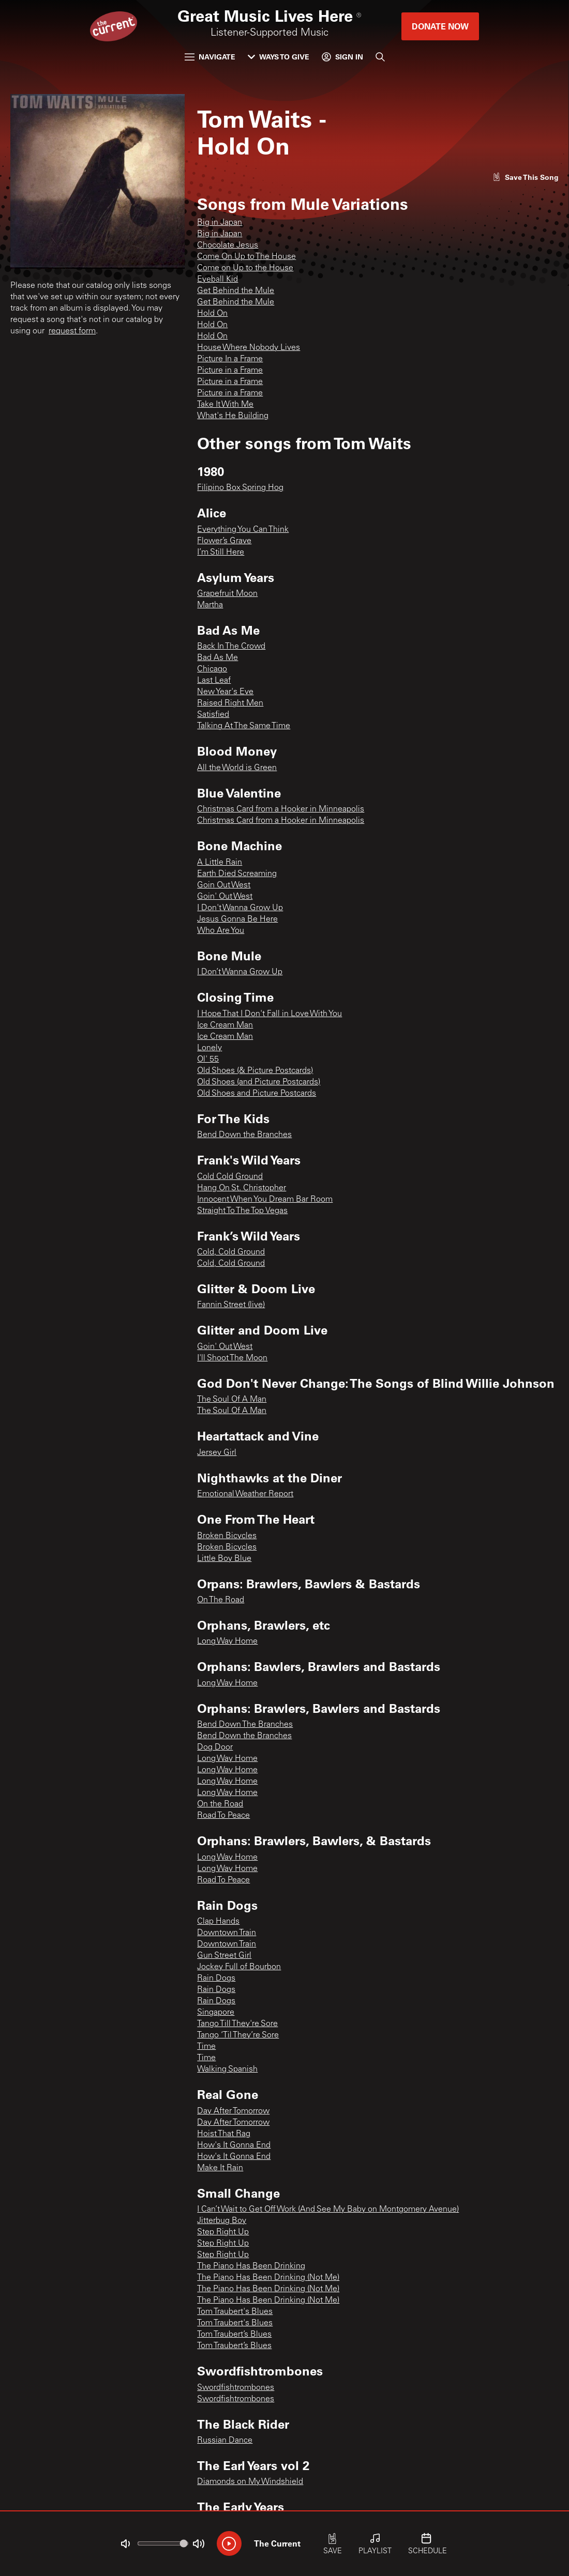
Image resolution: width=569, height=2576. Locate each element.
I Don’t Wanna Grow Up (239, 972)
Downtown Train (226, 1933)
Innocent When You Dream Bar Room (265, 1199)
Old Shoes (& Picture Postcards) (255, 1071)
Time (206, 2047)
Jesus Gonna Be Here (237, 919)
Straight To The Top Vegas (242, 1211)
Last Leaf (214, 681)
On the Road (220, 1804)
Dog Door (215, 1747)
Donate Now (440, 26)
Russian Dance (224, 2440)
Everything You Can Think (243, 530)
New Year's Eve (225, 692)
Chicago (212, 669)
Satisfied (213, 715)
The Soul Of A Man (231, 1400)
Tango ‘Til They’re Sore (238, 2035)
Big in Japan (219, 223)
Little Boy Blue (224, 1559)
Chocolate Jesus (227, 245)
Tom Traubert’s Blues (234, 2334)
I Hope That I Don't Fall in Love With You (269, 1014)
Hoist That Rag (223, 2134)
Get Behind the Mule (235, 291)
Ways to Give (278, 57)
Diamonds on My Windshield (250, 2482)
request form (72, 331)
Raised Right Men (230, 703)
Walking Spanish (227, 2069)
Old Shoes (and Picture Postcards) (258, 1082)
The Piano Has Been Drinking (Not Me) (268, 2278)
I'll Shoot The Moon (232, 1358)
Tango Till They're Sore (237, 2024)
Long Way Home (227, 1641)
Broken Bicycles (227, 1536)
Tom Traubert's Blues (235, 2312)
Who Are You (220, 931)
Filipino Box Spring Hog (240, 488)
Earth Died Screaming (237, 874)
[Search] (380, 57)
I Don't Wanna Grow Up (240, 908)
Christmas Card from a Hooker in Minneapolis (280, 809)
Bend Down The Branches (245, 1725)
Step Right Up (223, 2232)
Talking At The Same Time (243, 726)
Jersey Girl (216, 1453)
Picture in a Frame (230, 370)
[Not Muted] (125, 2544)
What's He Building (232, 416)
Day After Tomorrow (233, 2111)
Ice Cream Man (225, 1025)
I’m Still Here (220, 552)
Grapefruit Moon (227, 594)
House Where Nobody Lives (248, 348)
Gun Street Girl (224, 1956)
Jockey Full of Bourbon (239, 1967)
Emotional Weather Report (245, 1494)
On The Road (220, 1600)
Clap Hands (218, 1922)
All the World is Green (237, 768)
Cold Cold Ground (230, 1177)
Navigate (210, 57)
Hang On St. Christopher (241, 1188)
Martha (210, 605)
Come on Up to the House (245, 268)
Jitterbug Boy (221, 2221)
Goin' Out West (224, 897)
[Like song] (525, 177)
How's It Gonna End (234, 2145)
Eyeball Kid (217, 279)
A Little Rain (219, 862)
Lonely (209, 1048)
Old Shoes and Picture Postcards (256, 1094)
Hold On (212, 314)
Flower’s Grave (224, 541)
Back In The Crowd (231, 646)
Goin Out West (223, 885)
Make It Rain (220, 2168)
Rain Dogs (216, 1978)
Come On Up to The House (246, 257)
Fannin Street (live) (231, 1305)
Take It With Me (225, 405)
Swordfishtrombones (235, 2388)
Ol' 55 (208, 1059)
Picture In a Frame (230, 359)
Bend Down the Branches (244, 1135)
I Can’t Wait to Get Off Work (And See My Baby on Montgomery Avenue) (328, 2209)
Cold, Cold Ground (231, 1252)
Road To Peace (223, 1816)
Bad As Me (217, 658)
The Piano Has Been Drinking (251, 2266)
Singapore (215, 2012)
